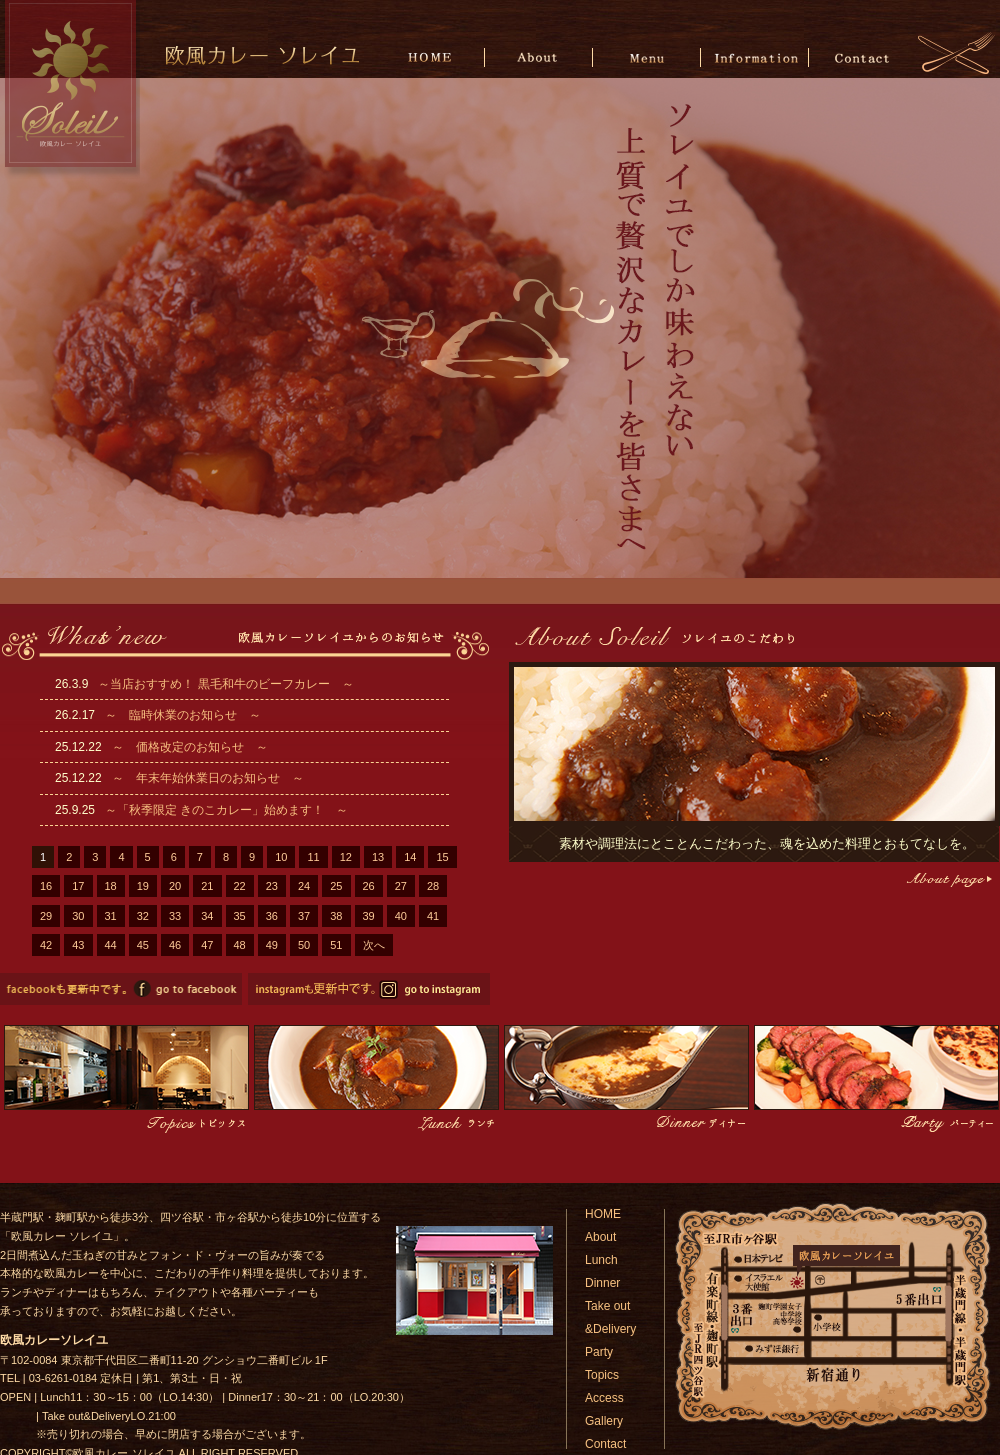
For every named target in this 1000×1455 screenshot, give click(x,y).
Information (754, 56)
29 (46, 916)
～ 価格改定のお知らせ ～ (190, 747)
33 (175, 916)
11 (313, 857)
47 (207, 945)
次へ (374, 945)
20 (175, 886)
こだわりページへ (947, 879)
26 (369, 886)
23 (272, 886)
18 (111, 886)
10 (281, 857)
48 (240, 945)
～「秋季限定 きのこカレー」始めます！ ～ (226, 810)
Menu (647, 56)
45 (143, 945)
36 (272, 916)
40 (401, 916)
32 (143, 916)
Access (604, 1398)
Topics (602, 1375)
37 (304, 916)
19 (143, 886)
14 (410, 857)
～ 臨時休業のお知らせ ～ (183, 715)
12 (346, 857)
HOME (433, 56)
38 (336, 916)
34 (207, 916)
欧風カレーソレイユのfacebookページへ (121, 989)
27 (401, 886)
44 (111, 945)
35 (240, 916)
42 (46, 945)
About (540, 56)
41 (433, 916)
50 (304, 945)
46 (175, 945)
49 (272, 945)
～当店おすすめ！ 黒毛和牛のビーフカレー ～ (225, 684)
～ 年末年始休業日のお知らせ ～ (208, 778)
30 (78, 916)
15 (442, 857)
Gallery (604, 1421)
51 (336, 945)
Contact (861, 56)
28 (433, 886)
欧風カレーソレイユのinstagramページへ (369, 989)
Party (599, 1352)
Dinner (602, 1283)
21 (207, 886)
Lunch (601, 1260)
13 (378, 857)
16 (46, 886)
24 (304, 886)
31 (111, 916)
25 (336, 886)
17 (78, 886)
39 (369, 916)
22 (240, 886)
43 (78, 945)
